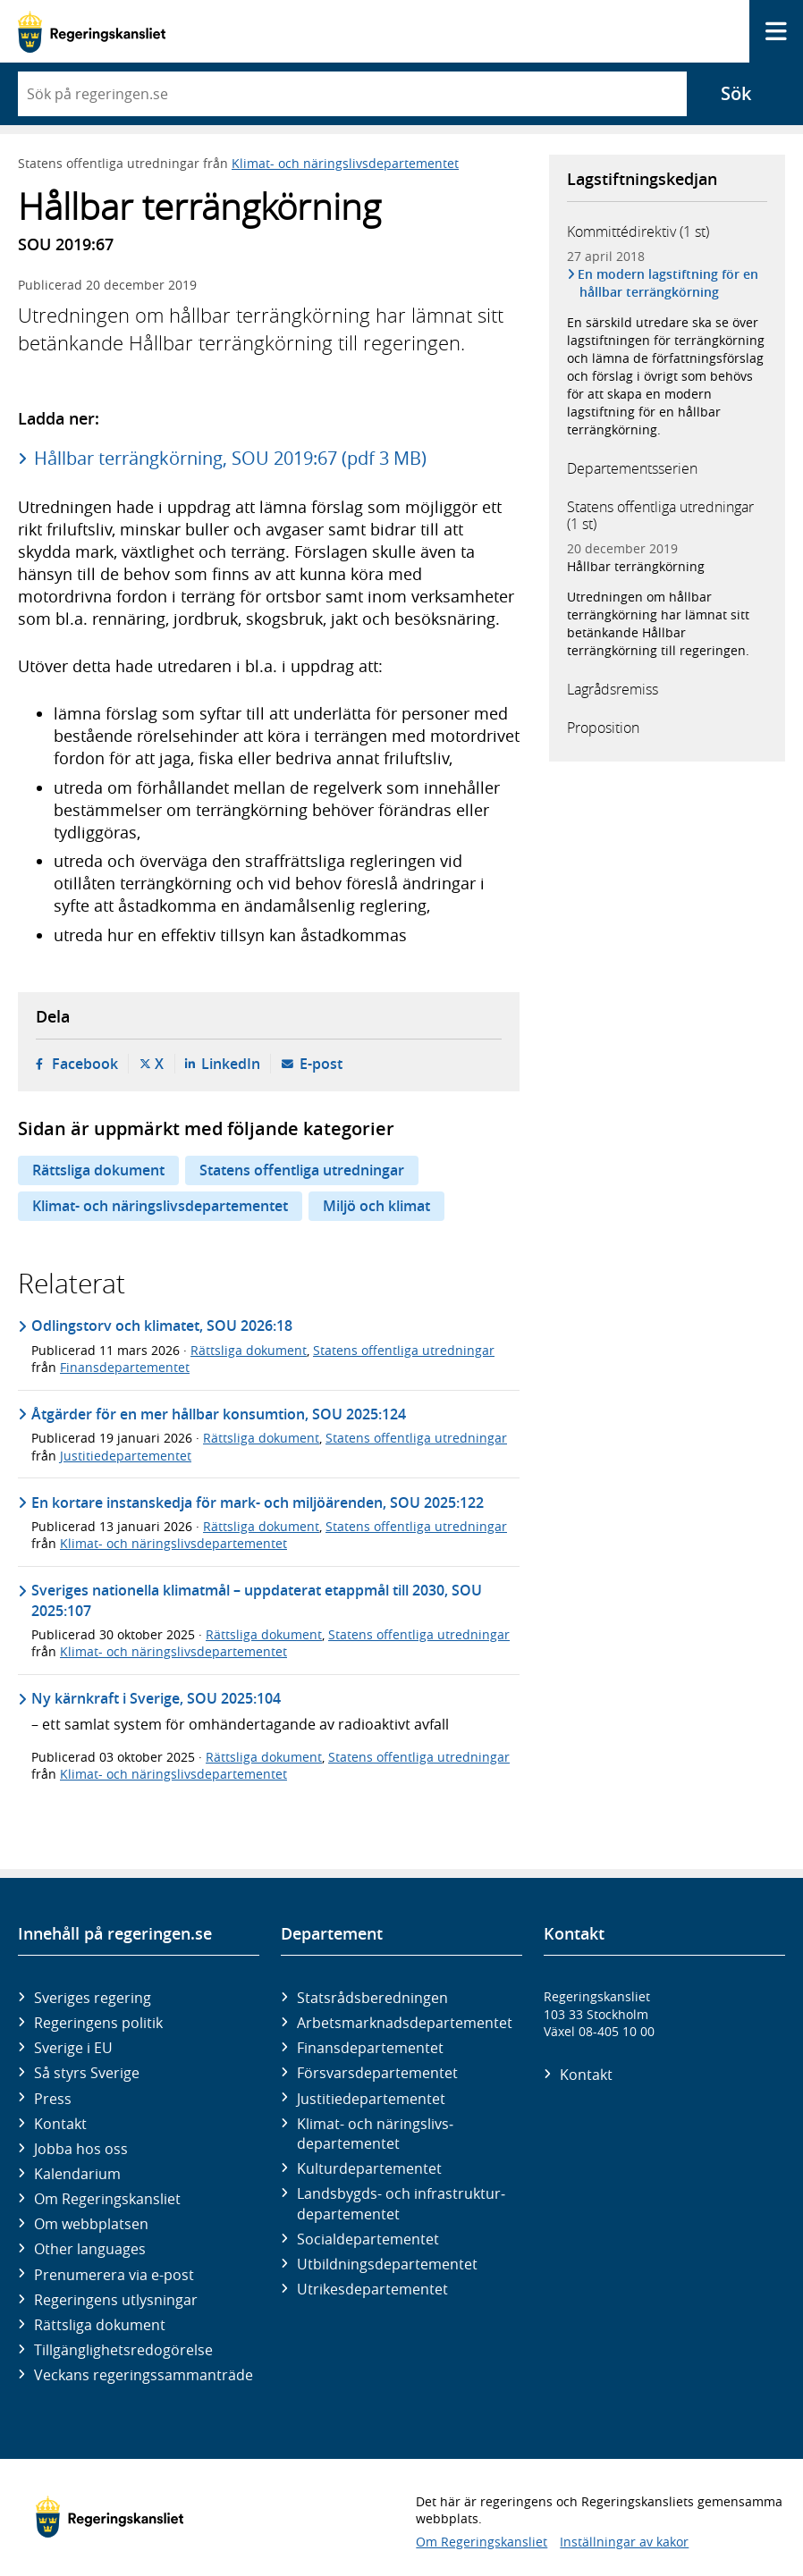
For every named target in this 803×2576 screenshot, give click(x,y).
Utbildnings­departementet (387, 2264)
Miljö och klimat (376, 1206)
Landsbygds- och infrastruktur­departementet (401, 2203)
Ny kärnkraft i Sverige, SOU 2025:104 (156, 1698)
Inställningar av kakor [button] (624, 2541)
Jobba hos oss (81, 2149)
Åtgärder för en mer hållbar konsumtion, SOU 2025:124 (218, 1414)
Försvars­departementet (377, 2073)
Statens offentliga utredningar (301, 1170)
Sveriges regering (92, 1998)
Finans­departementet (370, 2048)
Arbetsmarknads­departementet (404, 2023)
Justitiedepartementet (125, 1455)
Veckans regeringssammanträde (143, 2375)
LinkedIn (230, 1063)
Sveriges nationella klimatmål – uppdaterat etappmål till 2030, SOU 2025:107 (256, 1600)
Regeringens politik (98, 2023)
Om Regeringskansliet (107, 2199)
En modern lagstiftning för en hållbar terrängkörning (669, 282)
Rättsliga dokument (98, 1170)
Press (53, 2099)
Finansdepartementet (125, 1367)
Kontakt (60, 2124)
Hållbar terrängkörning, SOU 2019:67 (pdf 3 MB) (230, 458)
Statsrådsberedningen (372, 1998)
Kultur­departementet (369, 2168)
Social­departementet (368, 2239)
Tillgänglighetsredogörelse (123, 2350)
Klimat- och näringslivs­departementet (375, 2133)
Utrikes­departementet (372, 2289)
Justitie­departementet (371, 2099)
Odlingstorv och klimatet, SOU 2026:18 (161, 1325)
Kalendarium (77, 2174)
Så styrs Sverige (86, 2073)
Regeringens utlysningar (116, 2300)
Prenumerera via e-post (114, 2275)
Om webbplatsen (91, 2224)
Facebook (85, 1063)
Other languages (90, 2249)
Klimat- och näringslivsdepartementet (345, 163)
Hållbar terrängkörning (636, 566)
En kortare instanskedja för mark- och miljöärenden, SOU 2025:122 (257, 1502)
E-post (321, 1063)
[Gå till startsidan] (91, 31)
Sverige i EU (73, 2048)
